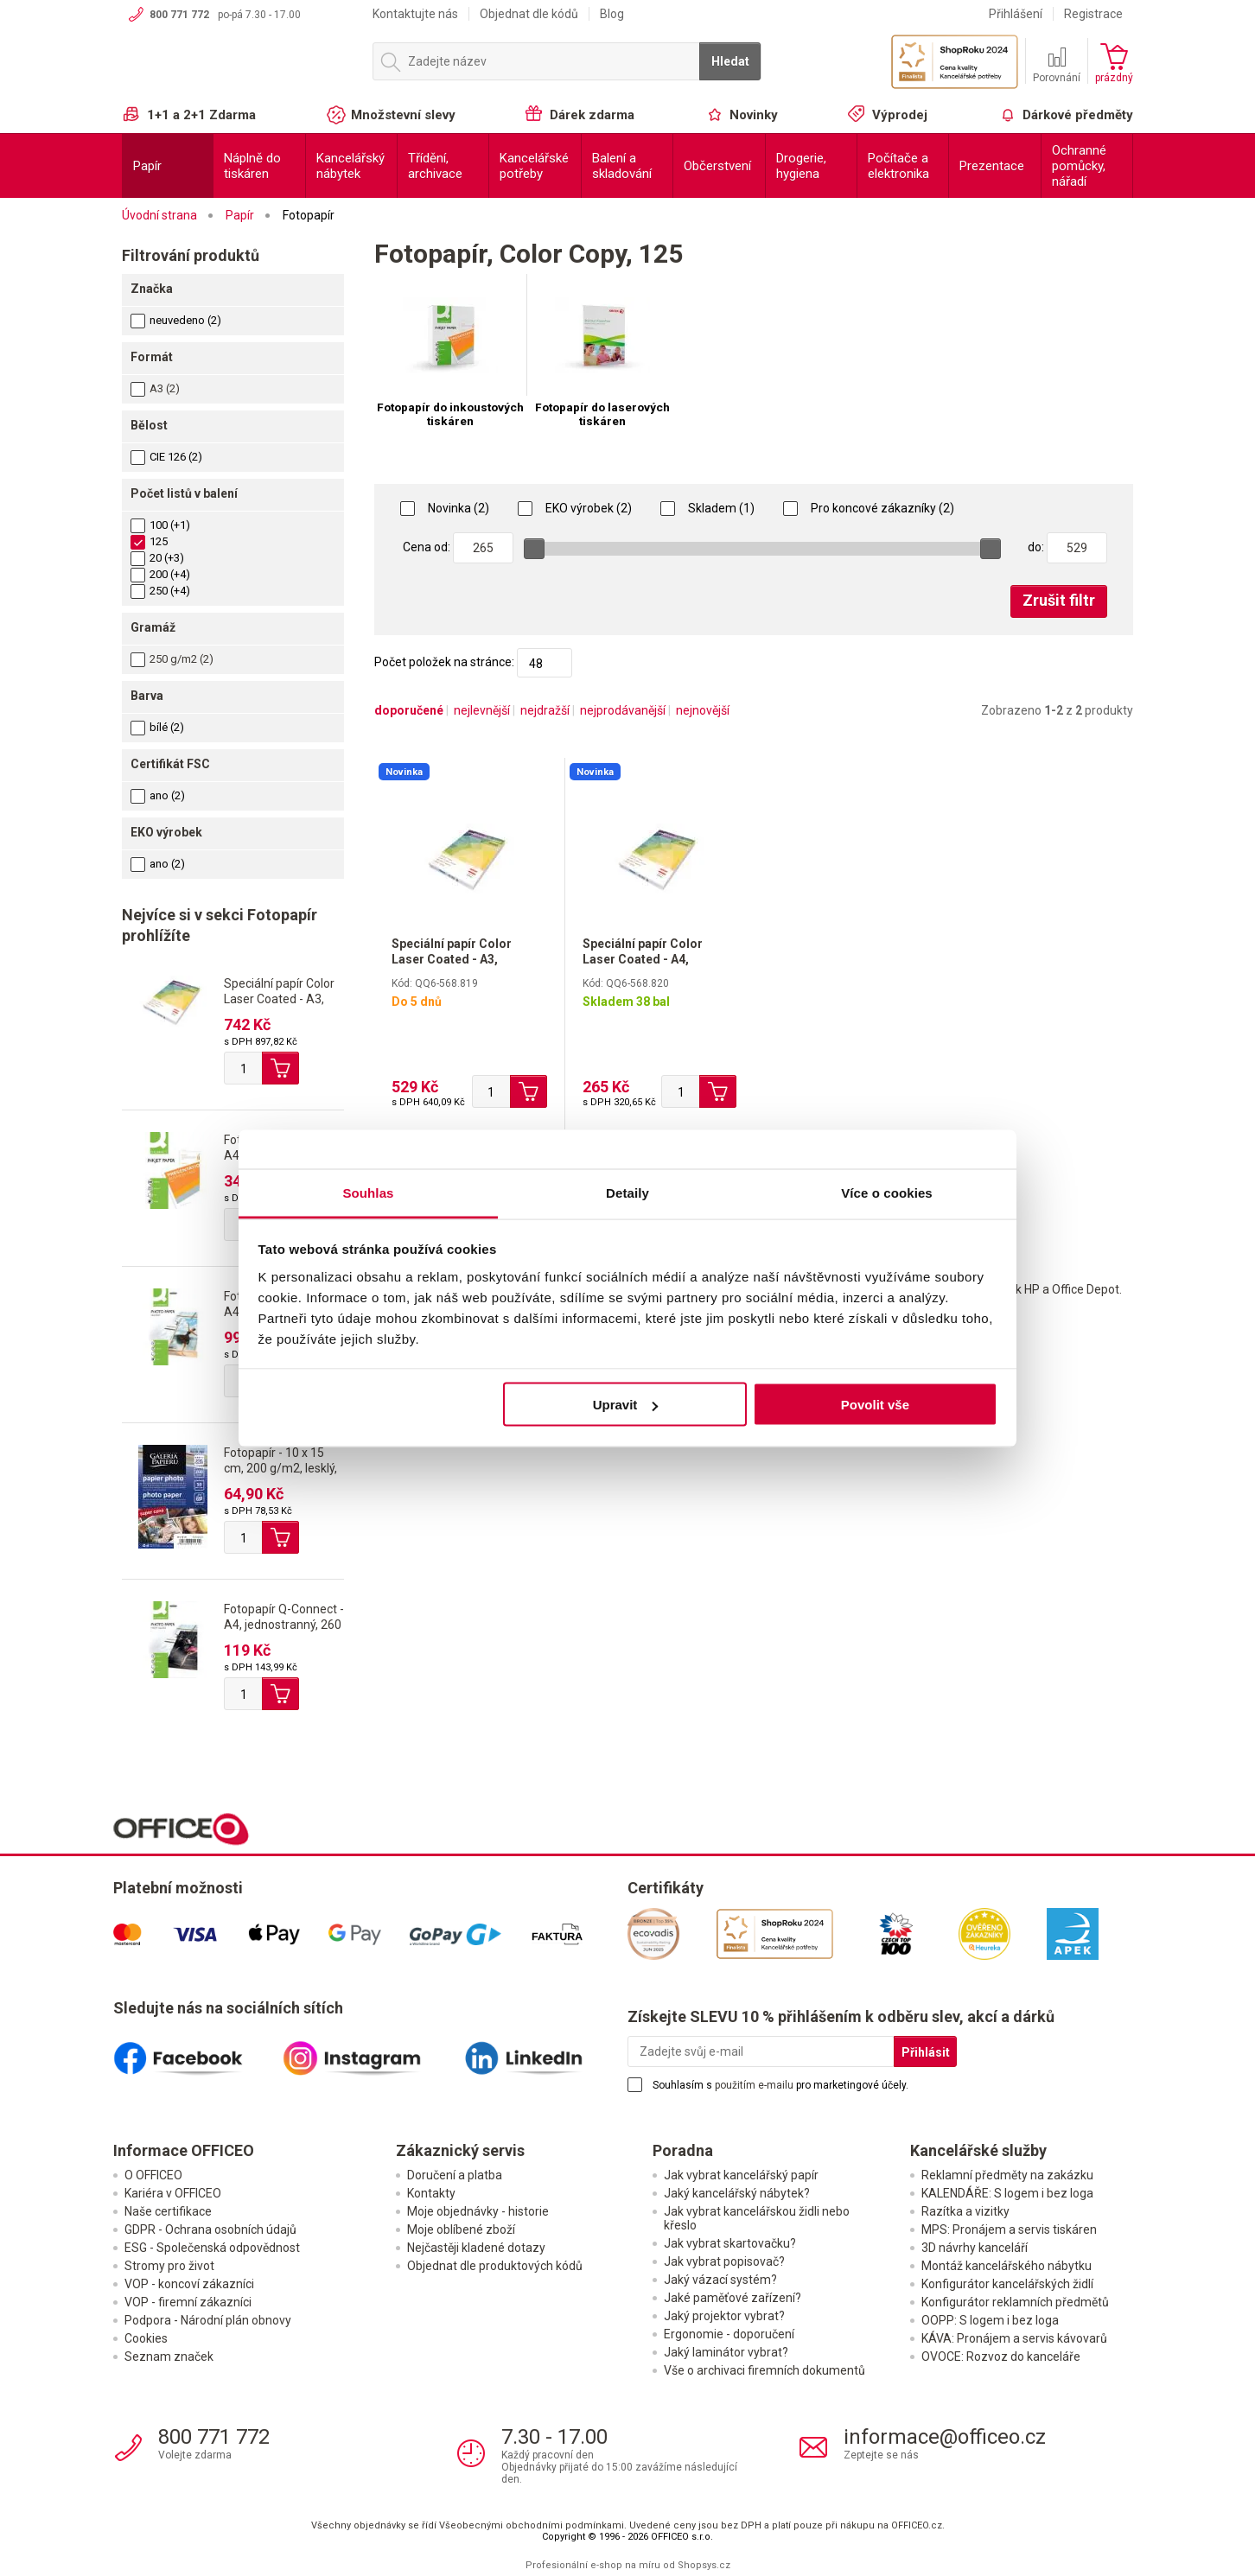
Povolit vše (875, 1404)
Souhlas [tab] (367, 1192)
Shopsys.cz (704, 2565)
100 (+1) (160, 524)
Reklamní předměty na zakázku (1007, 2175)
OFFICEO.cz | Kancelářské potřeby (238, 68)
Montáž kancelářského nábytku (1006, 2266)
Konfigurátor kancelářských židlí (1007, 2284)
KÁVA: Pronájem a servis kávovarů (1014, 2338)
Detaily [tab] (627, 1192)
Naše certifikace (168, 2211)
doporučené (408, 710)
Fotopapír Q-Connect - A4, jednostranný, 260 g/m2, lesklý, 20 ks (284, 1624)
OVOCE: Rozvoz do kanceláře (1000, 2356)
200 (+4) (160, 574)
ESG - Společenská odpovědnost (212, 2248)
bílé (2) (157, 727)
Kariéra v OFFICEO (172, 2193)
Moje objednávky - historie (478, 2211)
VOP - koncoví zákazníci (189, 2284)
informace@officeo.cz (945, 2437)
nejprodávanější (623, 710)
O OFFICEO (153, 2175)
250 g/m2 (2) (181, 658)
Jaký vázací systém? (720, 2280)
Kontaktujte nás (415, 14)
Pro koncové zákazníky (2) (868, 508)
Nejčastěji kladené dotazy (476, 2248)
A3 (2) (165, 388)
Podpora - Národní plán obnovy (207, 2320)
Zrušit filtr (1058, 600)
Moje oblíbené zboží (461, 2229)
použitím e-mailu (754, 2085)
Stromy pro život (169, 2266)
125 (149, 541)
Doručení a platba (454, 2175)
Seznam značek (168, 2356)
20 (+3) (157, 557)
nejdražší (545, 710)
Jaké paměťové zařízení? (732, 2298)
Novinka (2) (444, 508)
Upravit (626, 1404)
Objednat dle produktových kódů (495, 2266)
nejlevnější (482, 710)
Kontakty (431, 2193)
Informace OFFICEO (183, 2150)
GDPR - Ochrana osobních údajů (210, 2229)
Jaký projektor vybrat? (724, 2316)
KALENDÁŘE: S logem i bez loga (1007, 2193)
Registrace (1093, 14)
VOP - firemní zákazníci (188, 2302)
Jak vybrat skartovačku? (730, 2243)
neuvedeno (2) (176, 320)
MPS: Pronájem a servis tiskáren (1009, 2229)
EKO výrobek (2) (575, 508)
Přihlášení (1015, 14)
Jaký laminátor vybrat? (726, 2352)
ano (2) (158, 795)
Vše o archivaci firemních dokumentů (764, 2370)
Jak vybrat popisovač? (724, 2261)
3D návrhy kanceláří (974, 2248)
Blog (612, 14)
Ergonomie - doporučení (729, 2334)
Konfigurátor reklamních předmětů (1015, 2302)
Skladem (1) (707, 508)
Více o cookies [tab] (887, 1192)
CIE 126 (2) (166, 456)
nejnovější (702, 710)
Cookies (146, 2338)
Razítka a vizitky (965, 2211)
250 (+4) (160, 590)
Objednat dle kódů (529, 14)
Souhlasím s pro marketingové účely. (780, 2085)
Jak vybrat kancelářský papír (741, 2175)
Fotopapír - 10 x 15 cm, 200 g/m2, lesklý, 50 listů (280, 1468)
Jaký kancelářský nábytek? (737, 2193)
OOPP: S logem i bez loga (990, 2320)
